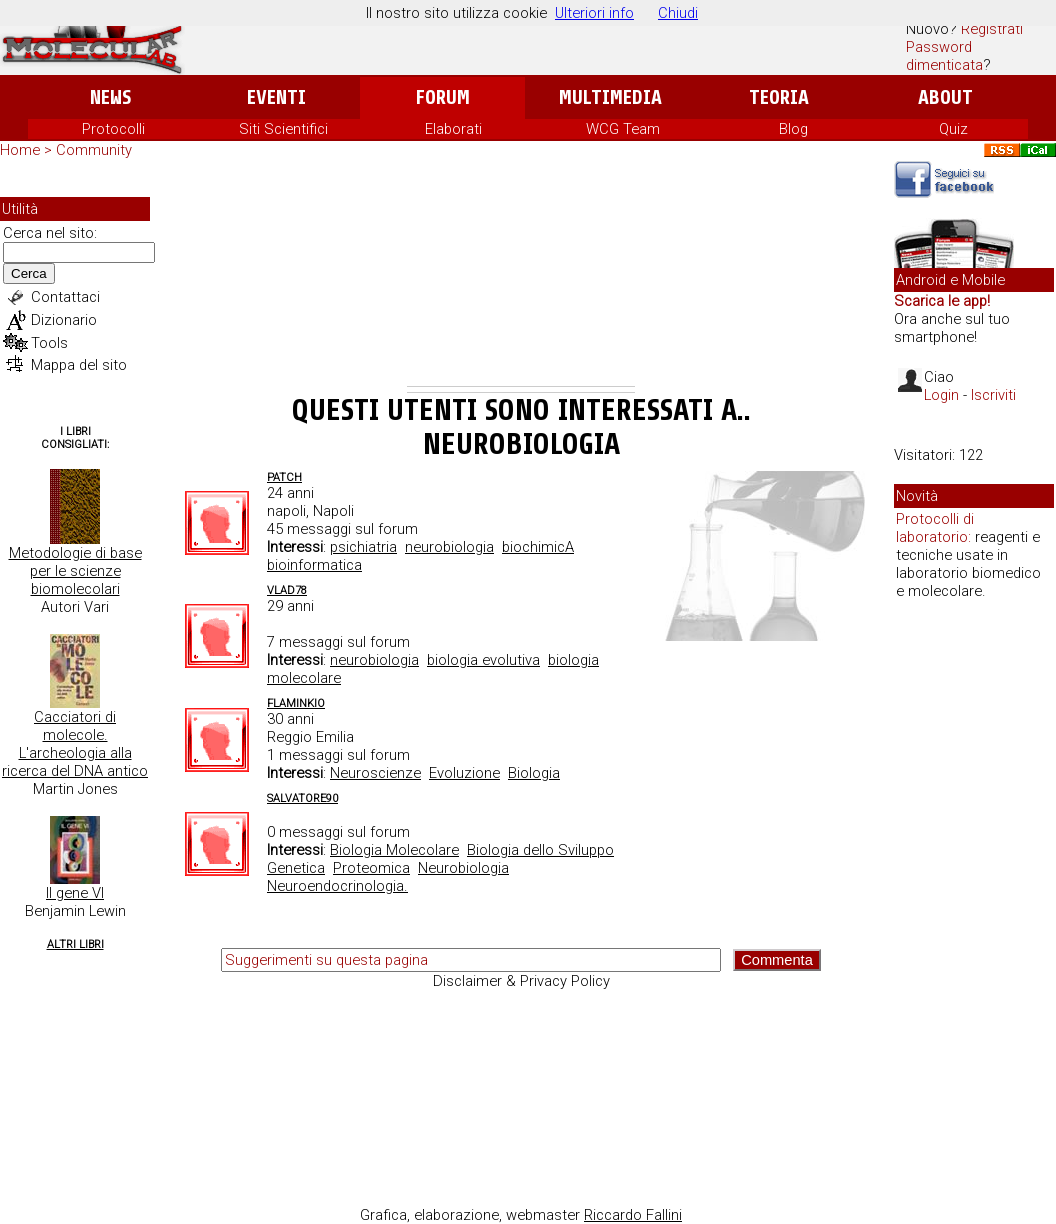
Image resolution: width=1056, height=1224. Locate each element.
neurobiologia (449, 547)
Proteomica (371, 868)
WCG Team (623, 129)
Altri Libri (75, 944)
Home (20, 150)
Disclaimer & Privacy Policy (521, 981)
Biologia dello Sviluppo (540, 850)
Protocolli (113, 129)
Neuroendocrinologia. (337, 886)
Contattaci (65, 297)
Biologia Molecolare (394, 850)
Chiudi (678, 13)
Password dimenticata (944, 56)
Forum (442, 97)
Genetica (296, 868)
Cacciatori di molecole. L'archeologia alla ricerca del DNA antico (75, 744)
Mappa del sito (79, 365)
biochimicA (538, 547)
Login (941, 395)
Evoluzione (464, 773)
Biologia (534, 773)
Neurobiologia (463, 868)
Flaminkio (296, 703)
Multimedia (610, 97)
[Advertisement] (521, 276)
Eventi (276, 97)
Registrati (992, 29)
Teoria (779, 97)
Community (94, 150)
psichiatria (363, 547)
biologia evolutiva (483, 660)
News (110, 97)
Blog (793, 129)
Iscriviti (993, 395)
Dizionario (64, 320)
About (945, 97)
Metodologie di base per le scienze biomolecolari (75, 571)
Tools (49, 343)
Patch (284, 477)
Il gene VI (75, 893)
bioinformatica (314, 565)
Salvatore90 (302, 798)
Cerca (29, 273)
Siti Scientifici (283, 129)
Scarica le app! (942, 301)
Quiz (953, 129)
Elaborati (453, 129)
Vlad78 (287, 590)
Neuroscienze (375, 773)
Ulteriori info (594, 13)
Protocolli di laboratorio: (935, 528)
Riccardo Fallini (633, 1215)
